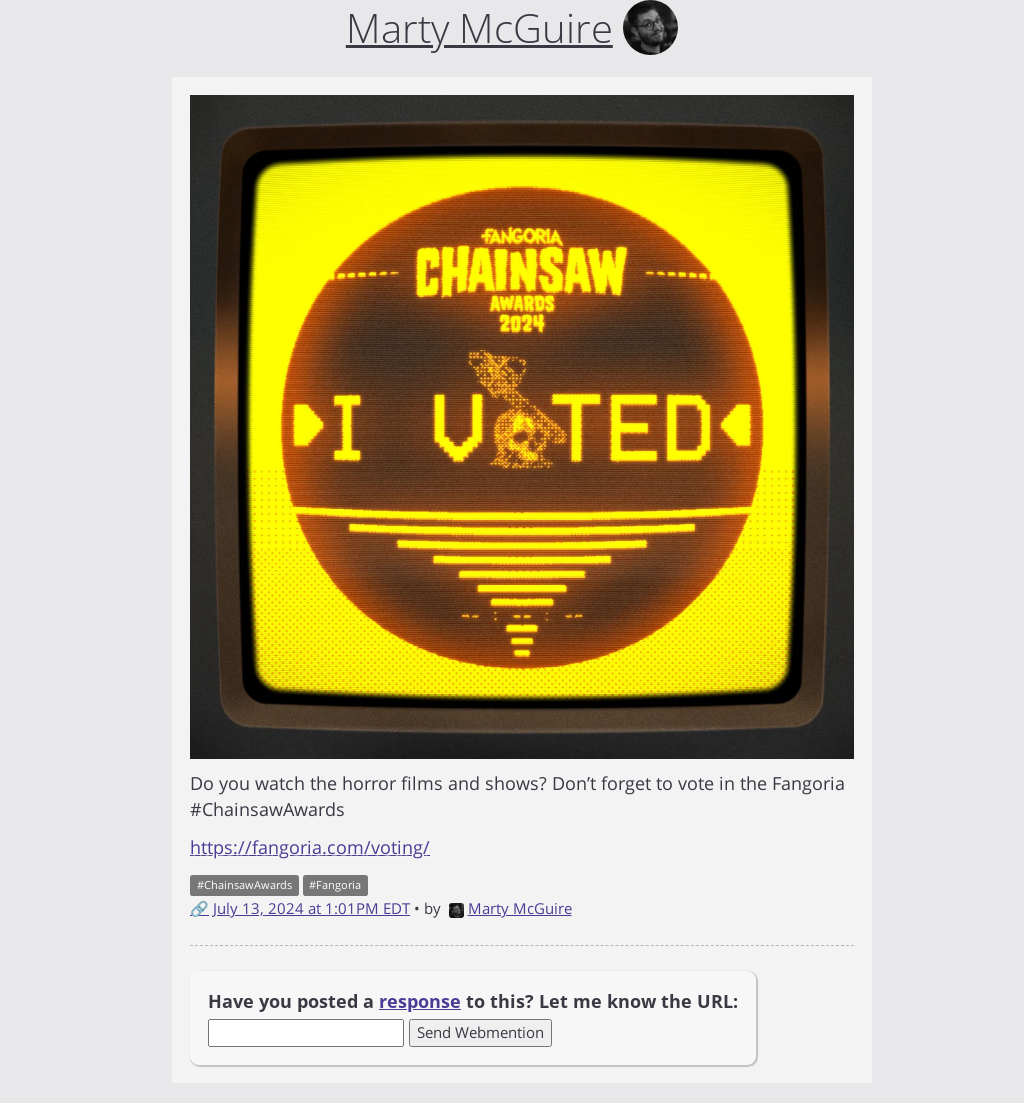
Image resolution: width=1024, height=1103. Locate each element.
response (420, 1001)
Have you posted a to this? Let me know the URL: (473, 1001)
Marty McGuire (510, 908)
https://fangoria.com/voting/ (310, 847)
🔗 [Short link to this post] (199, 908)
